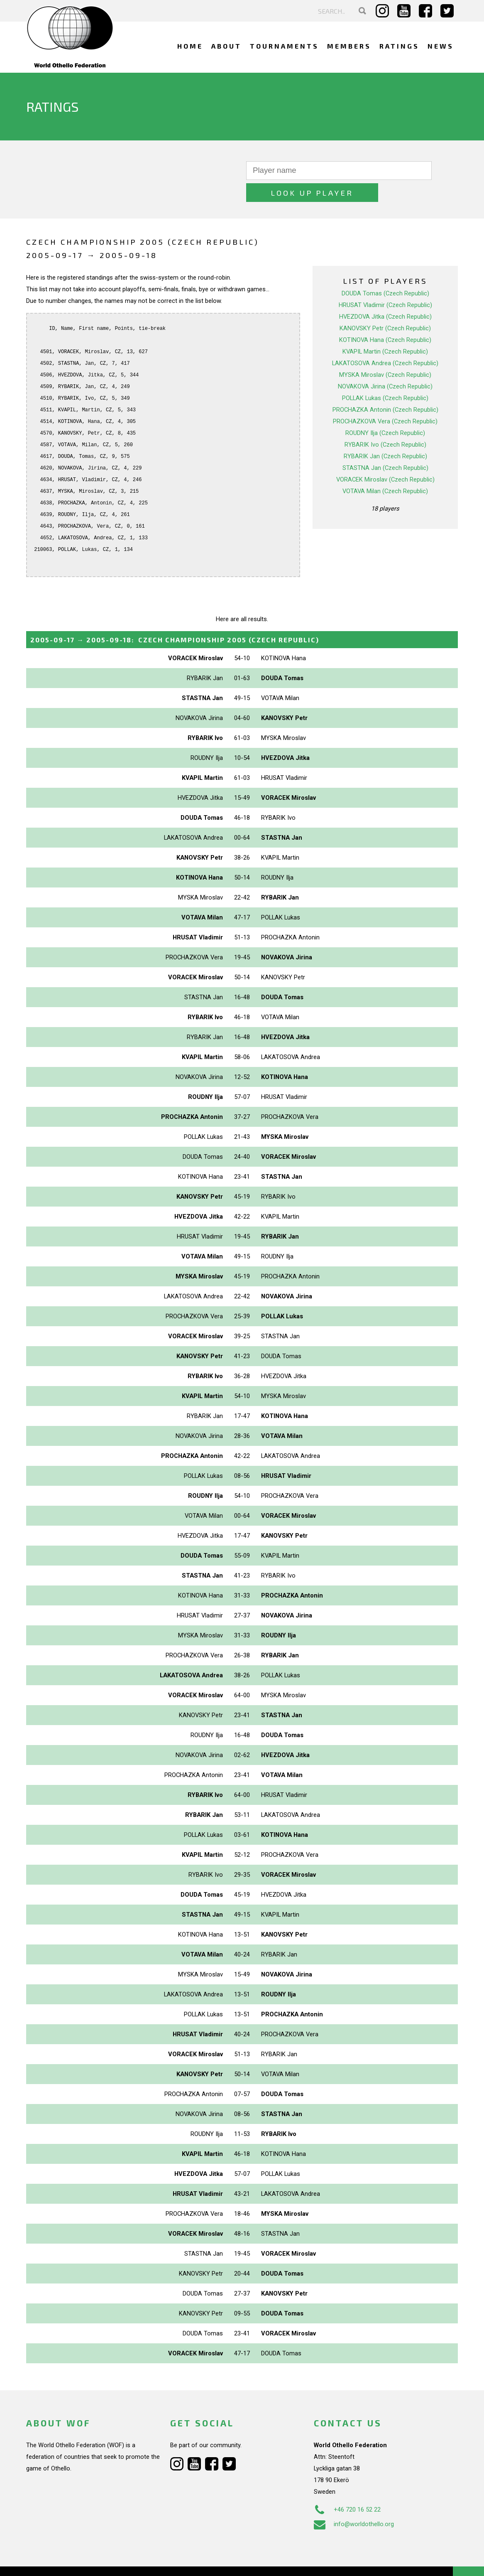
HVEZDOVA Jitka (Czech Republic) (385, 294)
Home (190, 46)
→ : (174, 618)
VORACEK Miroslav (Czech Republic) (385, 457)
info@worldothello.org (354, 2502)
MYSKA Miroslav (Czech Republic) (385, 352)
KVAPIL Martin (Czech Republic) (385, 329)
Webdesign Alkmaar (62, 2561)
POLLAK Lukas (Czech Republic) (385, 376)
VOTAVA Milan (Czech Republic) (385, 469)
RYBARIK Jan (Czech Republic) (385, 434)
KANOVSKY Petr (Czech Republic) (385, 306)
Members (349, 46)
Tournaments (284, 46)
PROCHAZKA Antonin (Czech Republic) (385, 387)
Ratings (399, 46)
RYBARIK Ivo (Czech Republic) (385, 422)
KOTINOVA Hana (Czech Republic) (385, 318)
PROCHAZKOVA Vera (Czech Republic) (385, 399)
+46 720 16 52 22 (347, 2487)
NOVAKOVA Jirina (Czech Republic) (385, 364)
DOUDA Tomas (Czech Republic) (385, 271)
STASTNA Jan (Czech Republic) (385, 446)
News (441, 46)
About (226, 46)
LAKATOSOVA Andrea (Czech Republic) (385, 341)
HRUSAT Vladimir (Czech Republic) (385, 283)
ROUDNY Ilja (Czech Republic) (385, 411)
